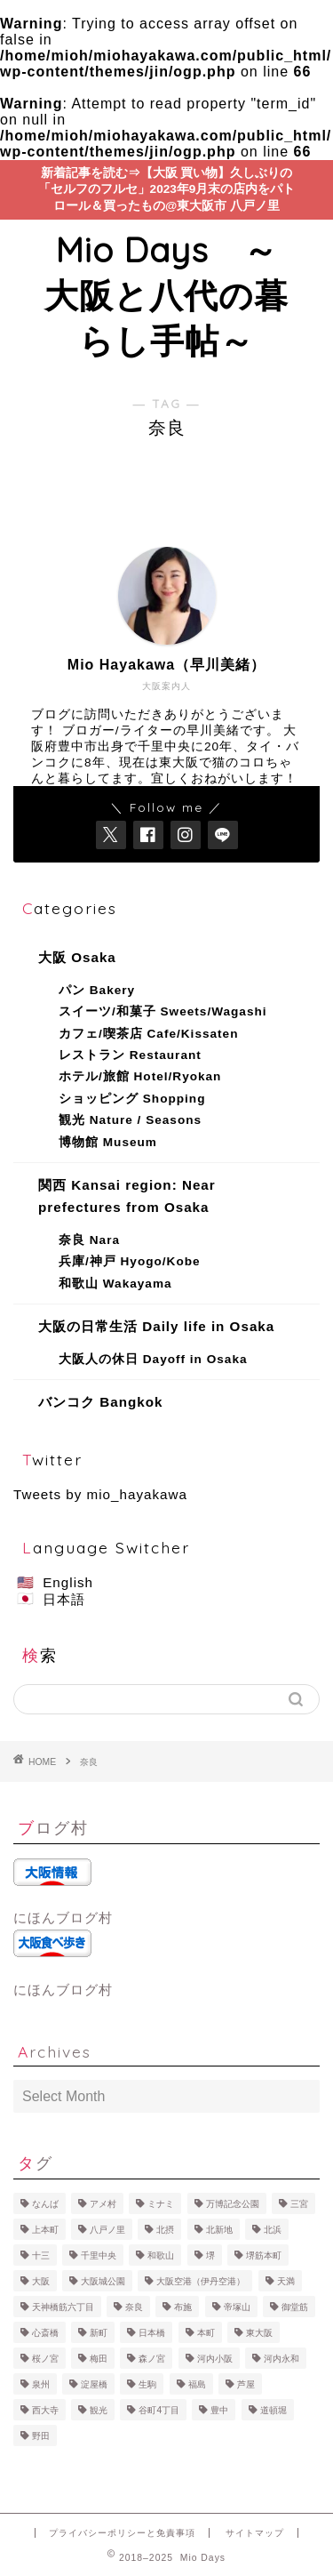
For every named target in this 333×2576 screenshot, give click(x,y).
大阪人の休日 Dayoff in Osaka (153, 1359)
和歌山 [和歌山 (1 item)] (160, 2255)
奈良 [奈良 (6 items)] (134, 2307)
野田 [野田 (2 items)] (41, 2436)
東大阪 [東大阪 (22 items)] (259, 2333)
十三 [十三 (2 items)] (41, 2255)
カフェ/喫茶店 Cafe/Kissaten (148, 1033)
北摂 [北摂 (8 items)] (165, 2230)
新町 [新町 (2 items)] (98, 2333)
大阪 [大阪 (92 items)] (41, 2281)
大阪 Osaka (77, 957)
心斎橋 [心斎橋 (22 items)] (45, 2333)
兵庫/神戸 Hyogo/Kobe (130, 1261)
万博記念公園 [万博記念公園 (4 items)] (232, 2204)
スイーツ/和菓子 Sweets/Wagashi (163, 1011)
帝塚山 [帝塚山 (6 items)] (237, 2307)
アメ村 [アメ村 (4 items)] (103, 2204)
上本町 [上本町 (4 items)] (45, 2230)
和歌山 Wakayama (115, 1283)
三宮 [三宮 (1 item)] (299, 2204)
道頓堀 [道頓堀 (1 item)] (273, 2410)
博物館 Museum (108, 1142)
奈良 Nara (89, 1240)
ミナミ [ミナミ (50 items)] (160, 2204)
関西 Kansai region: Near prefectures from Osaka (127, 1196)
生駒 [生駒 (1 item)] (147, 2384)
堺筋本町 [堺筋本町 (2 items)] (263, 2255)
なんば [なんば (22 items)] (45, 2204)
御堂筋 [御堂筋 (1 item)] (294, 2307)
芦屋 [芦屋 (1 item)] (246, 2384)
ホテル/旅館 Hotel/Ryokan (140, 1076)
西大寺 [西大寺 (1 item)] (45, 2410)
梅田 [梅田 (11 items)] (98, 2358)
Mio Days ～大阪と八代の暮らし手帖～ (166, 295)
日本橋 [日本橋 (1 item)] (152, 2333)
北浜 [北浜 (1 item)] (272, 2230)
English (68, 1582)
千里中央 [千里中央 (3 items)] (98, 2255)
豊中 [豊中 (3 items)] (219, 2410)
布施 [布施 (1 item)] (183, 2307)
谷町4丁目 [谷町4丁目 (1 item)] (159, 2410)
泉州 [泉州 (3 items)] (41, 2384)
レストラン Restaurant (130, 1055)
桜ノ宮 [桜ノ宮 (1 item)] (45, 2358)
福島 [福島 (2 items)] (197, 2384)
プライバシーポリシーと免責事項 (122, 2533)
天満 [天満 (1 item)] (286, 2281)
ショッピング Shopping (132, 1098)
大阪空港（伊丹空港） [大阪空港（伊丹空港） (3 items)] (200, 2281)
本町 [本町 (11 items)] (206, 2333)
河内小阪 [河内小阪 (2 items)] (215, 2358)
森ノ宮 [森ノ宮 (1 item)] (152, 2358)
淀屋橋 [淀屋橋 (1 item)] (94, 2384)
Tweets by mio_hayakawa (100, 1494)
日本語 (64, 1599)
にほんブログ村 (63, 1917)
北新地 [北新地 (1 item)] (219, 2230)
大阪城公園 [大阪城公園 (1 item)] (103, 2281)
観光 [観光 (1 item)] (98, 2410)
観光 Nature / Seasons (130, 1120)
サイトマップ (255, 2533)
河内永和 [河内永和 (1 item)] (281, 2358)
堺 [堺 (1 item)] (210, 2255)
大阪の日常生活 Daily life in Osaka (156, 1326)
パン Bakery (97, 990)
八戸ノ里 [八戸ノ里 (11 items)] (107, 2230)
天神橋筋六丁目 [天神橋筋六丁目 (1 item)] (63, 2307)
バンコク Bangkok (100, 1401)
